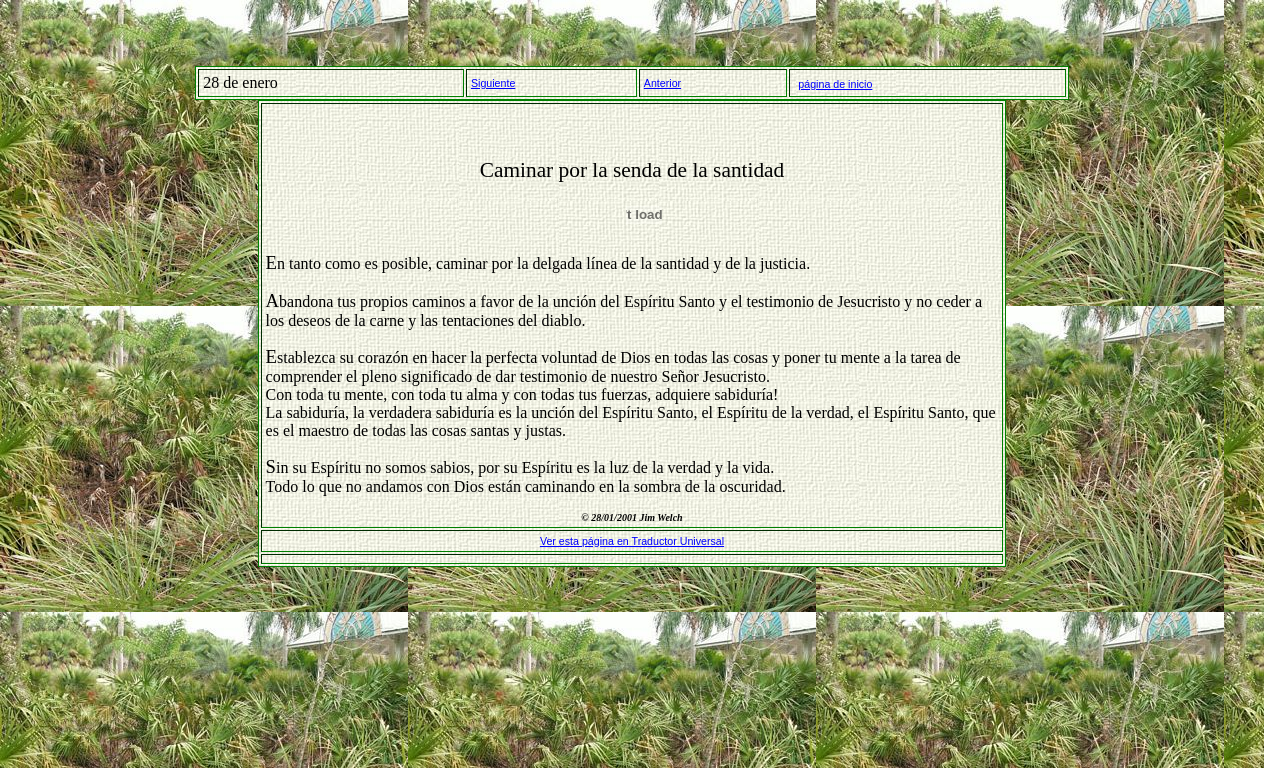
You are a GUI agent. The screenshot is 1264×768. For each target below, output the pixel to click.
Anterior (662, 83)
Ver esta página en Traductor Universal (632, 541)
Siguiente (493, 83)
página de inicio (835, 84)
